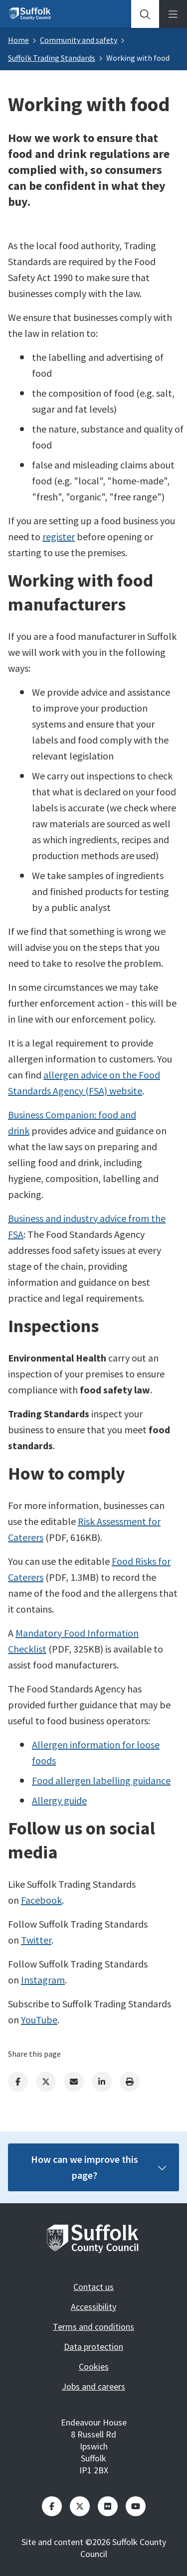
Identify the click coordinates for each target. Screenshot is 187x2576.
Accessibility (93, 2306)
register (58, 536)
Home (18, 40)
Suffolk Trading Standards (51, 58)
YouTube (39, 2019)
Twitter (36, 1940)
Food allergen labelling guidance (101, 1780)
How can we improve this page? (99, 2167)
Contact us (93, 2286)
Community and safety (78, 40)
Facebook (41, 1900)
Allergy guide (59, 1800)
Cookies (94, 2366)
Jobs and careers (93, 2386)
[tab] (145, 14)
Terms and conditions (93, 2326)
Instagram (43, 1979)
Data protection (93, 2346)
